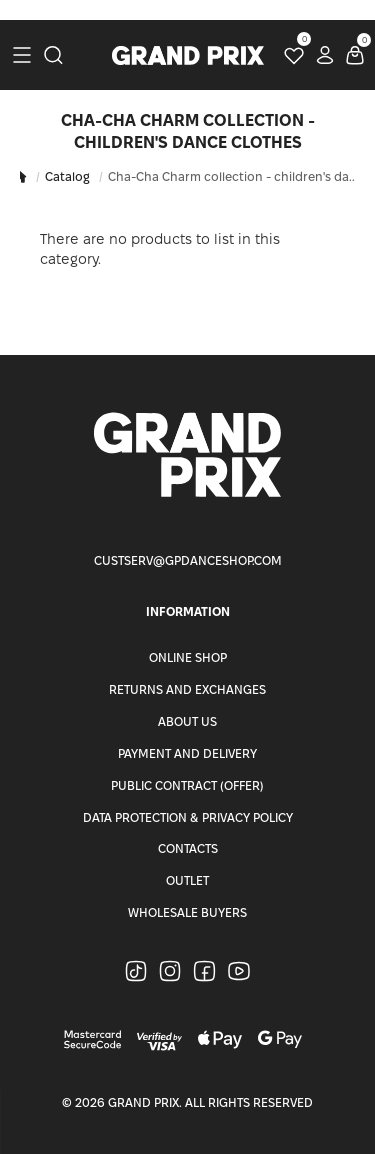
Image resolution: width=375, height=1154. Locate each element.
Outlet (187, 880)
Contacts (188, 848)
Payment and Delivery (187, 753)
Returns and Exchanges (187, 689)
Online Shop (188, 657)
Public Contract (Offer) (187, 785)
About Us (187, 721)
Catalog (67, 176)
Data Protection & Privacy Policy (188, 817)
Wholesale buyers (187, 912)
